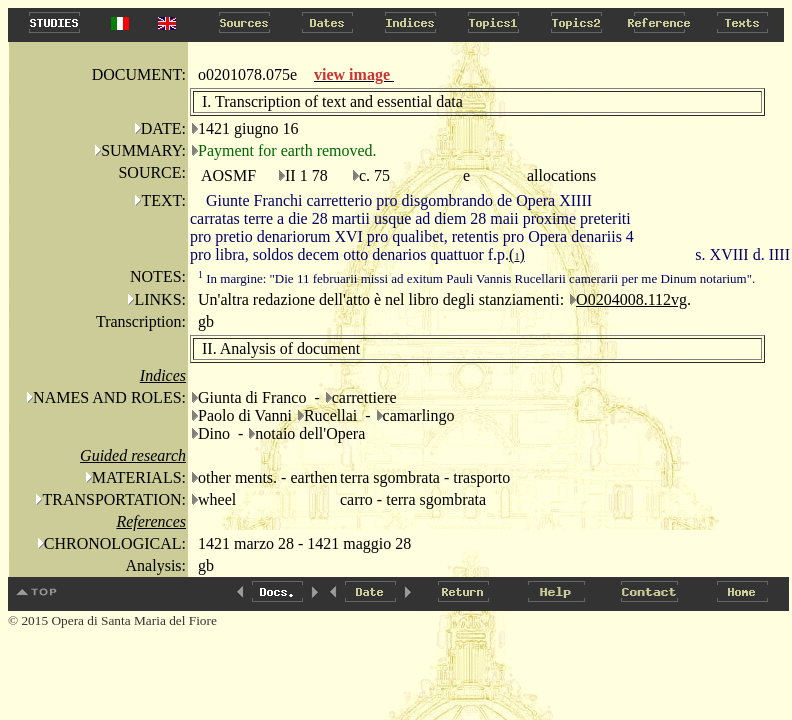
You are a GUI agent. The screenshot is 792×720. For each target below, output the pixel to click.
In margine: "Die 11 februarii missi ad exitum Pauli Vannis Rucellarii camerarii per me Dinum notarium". (476, 278)
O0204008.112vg (631, 299)
